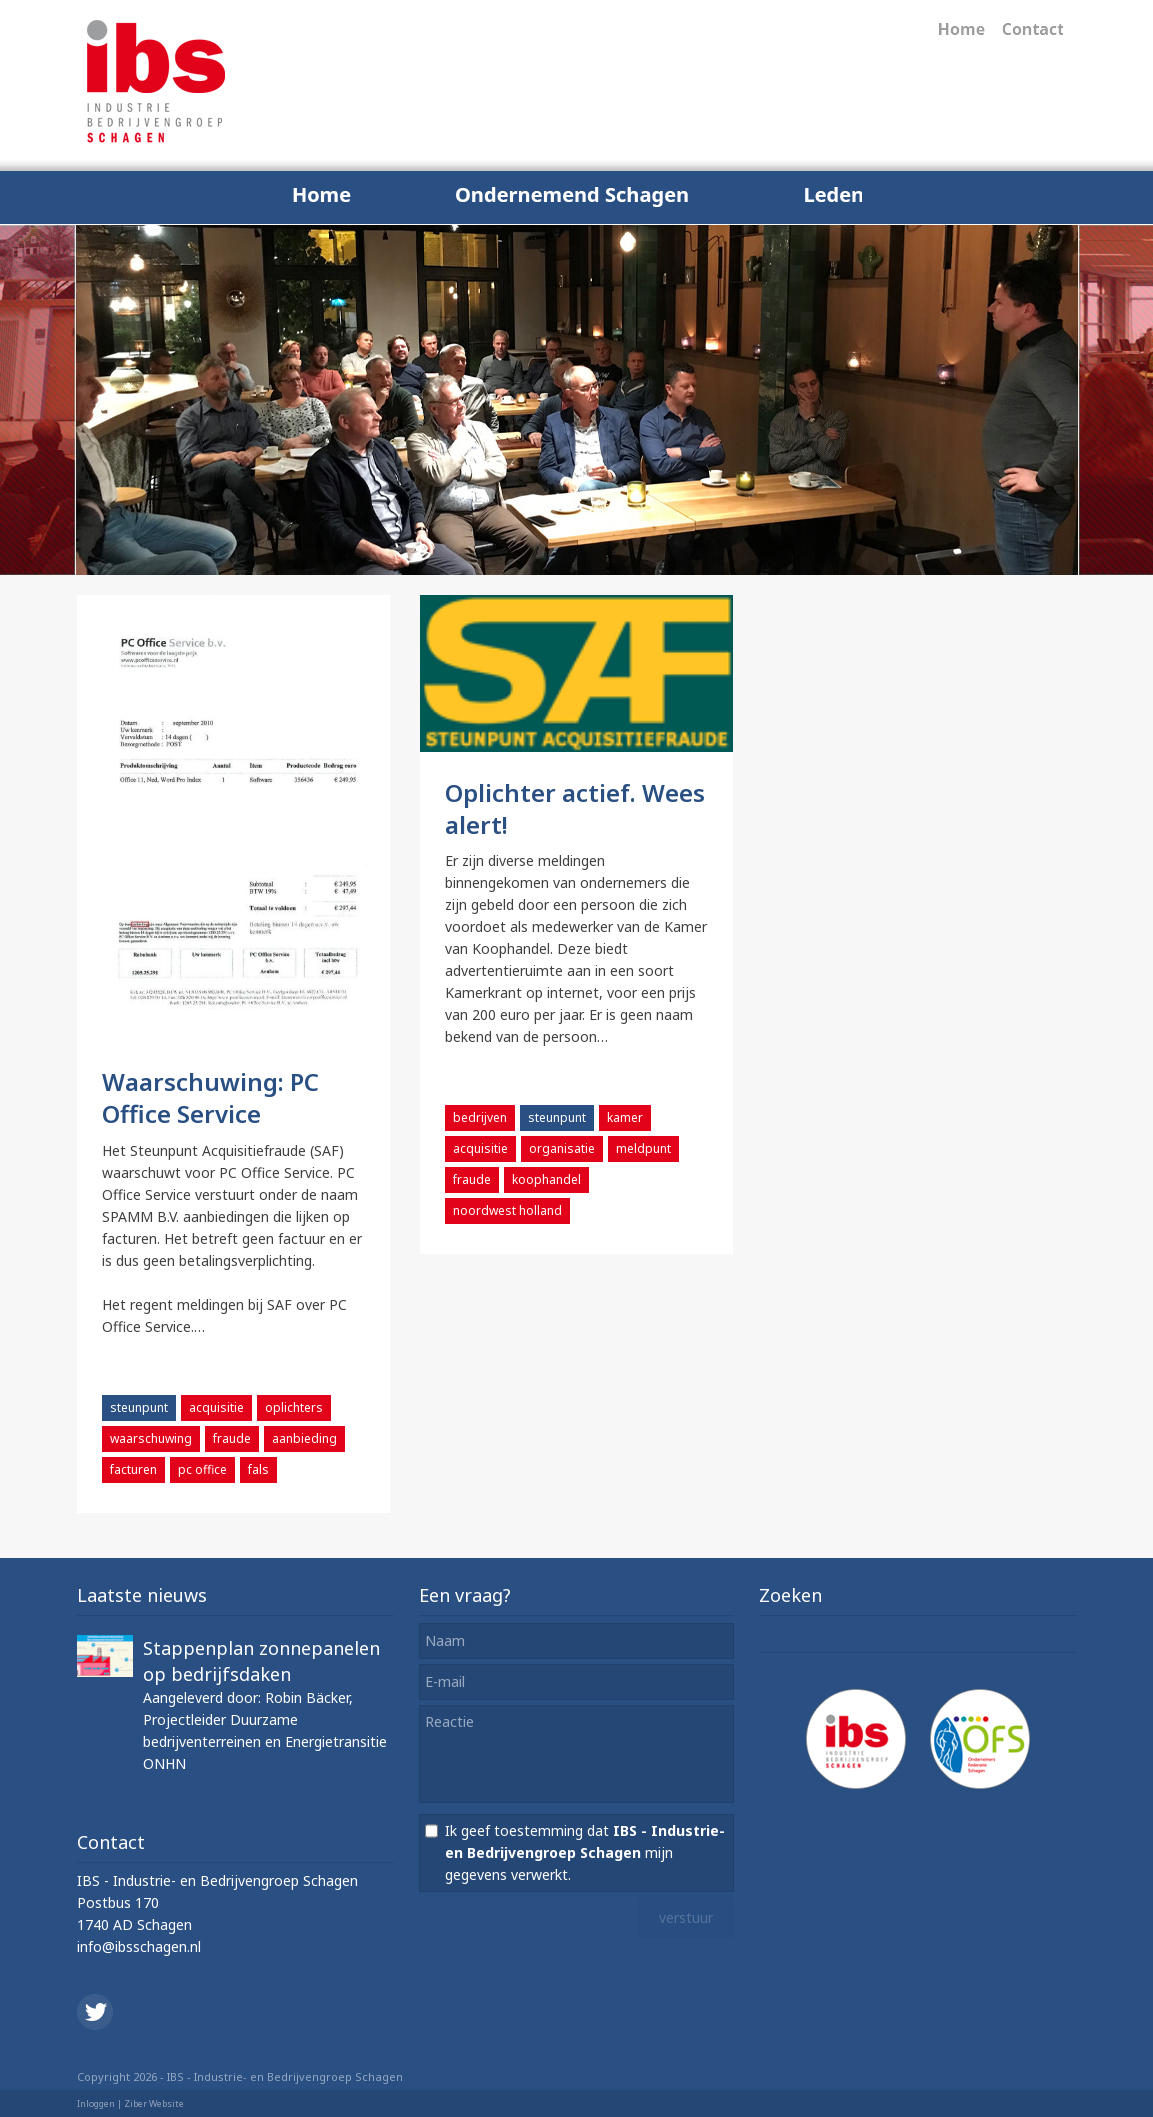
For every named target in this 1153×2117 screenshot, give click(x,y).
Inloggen (96, 2103)
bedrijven (480, 1117)
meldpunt (643, 1148)
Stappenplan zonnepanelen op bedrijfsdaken (261, 1661)
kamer (625, 1117)
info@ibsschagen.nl (139, 1946)
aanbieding (304, 1438)
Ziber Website (154, 2103)
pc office (202, 1469)
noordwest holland (507, 1210)
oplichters (294, 1407)
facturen (133, 1469)
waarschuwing (151, 1438)
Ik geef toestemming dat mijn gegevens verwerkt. (585, 1852)
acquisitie (216, 1407)
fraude (232, 1438)
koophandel (546, 1179)
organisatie (562, 1148)
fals (258, 1469)
